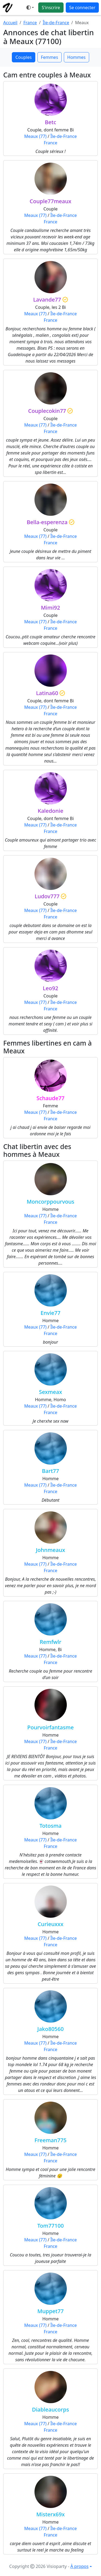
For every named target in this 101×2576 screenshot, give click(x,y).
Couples (23, 57)
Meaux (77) (35, 136)
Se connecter (82, 7)
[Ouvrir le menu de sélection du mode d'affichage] (30, 7)
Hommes (76, 57)
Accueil (10, 23)
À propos (79, 2566)
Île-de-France (56, 23)
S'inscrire (51, 7)
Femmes (49, 57)
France (30, 23)
